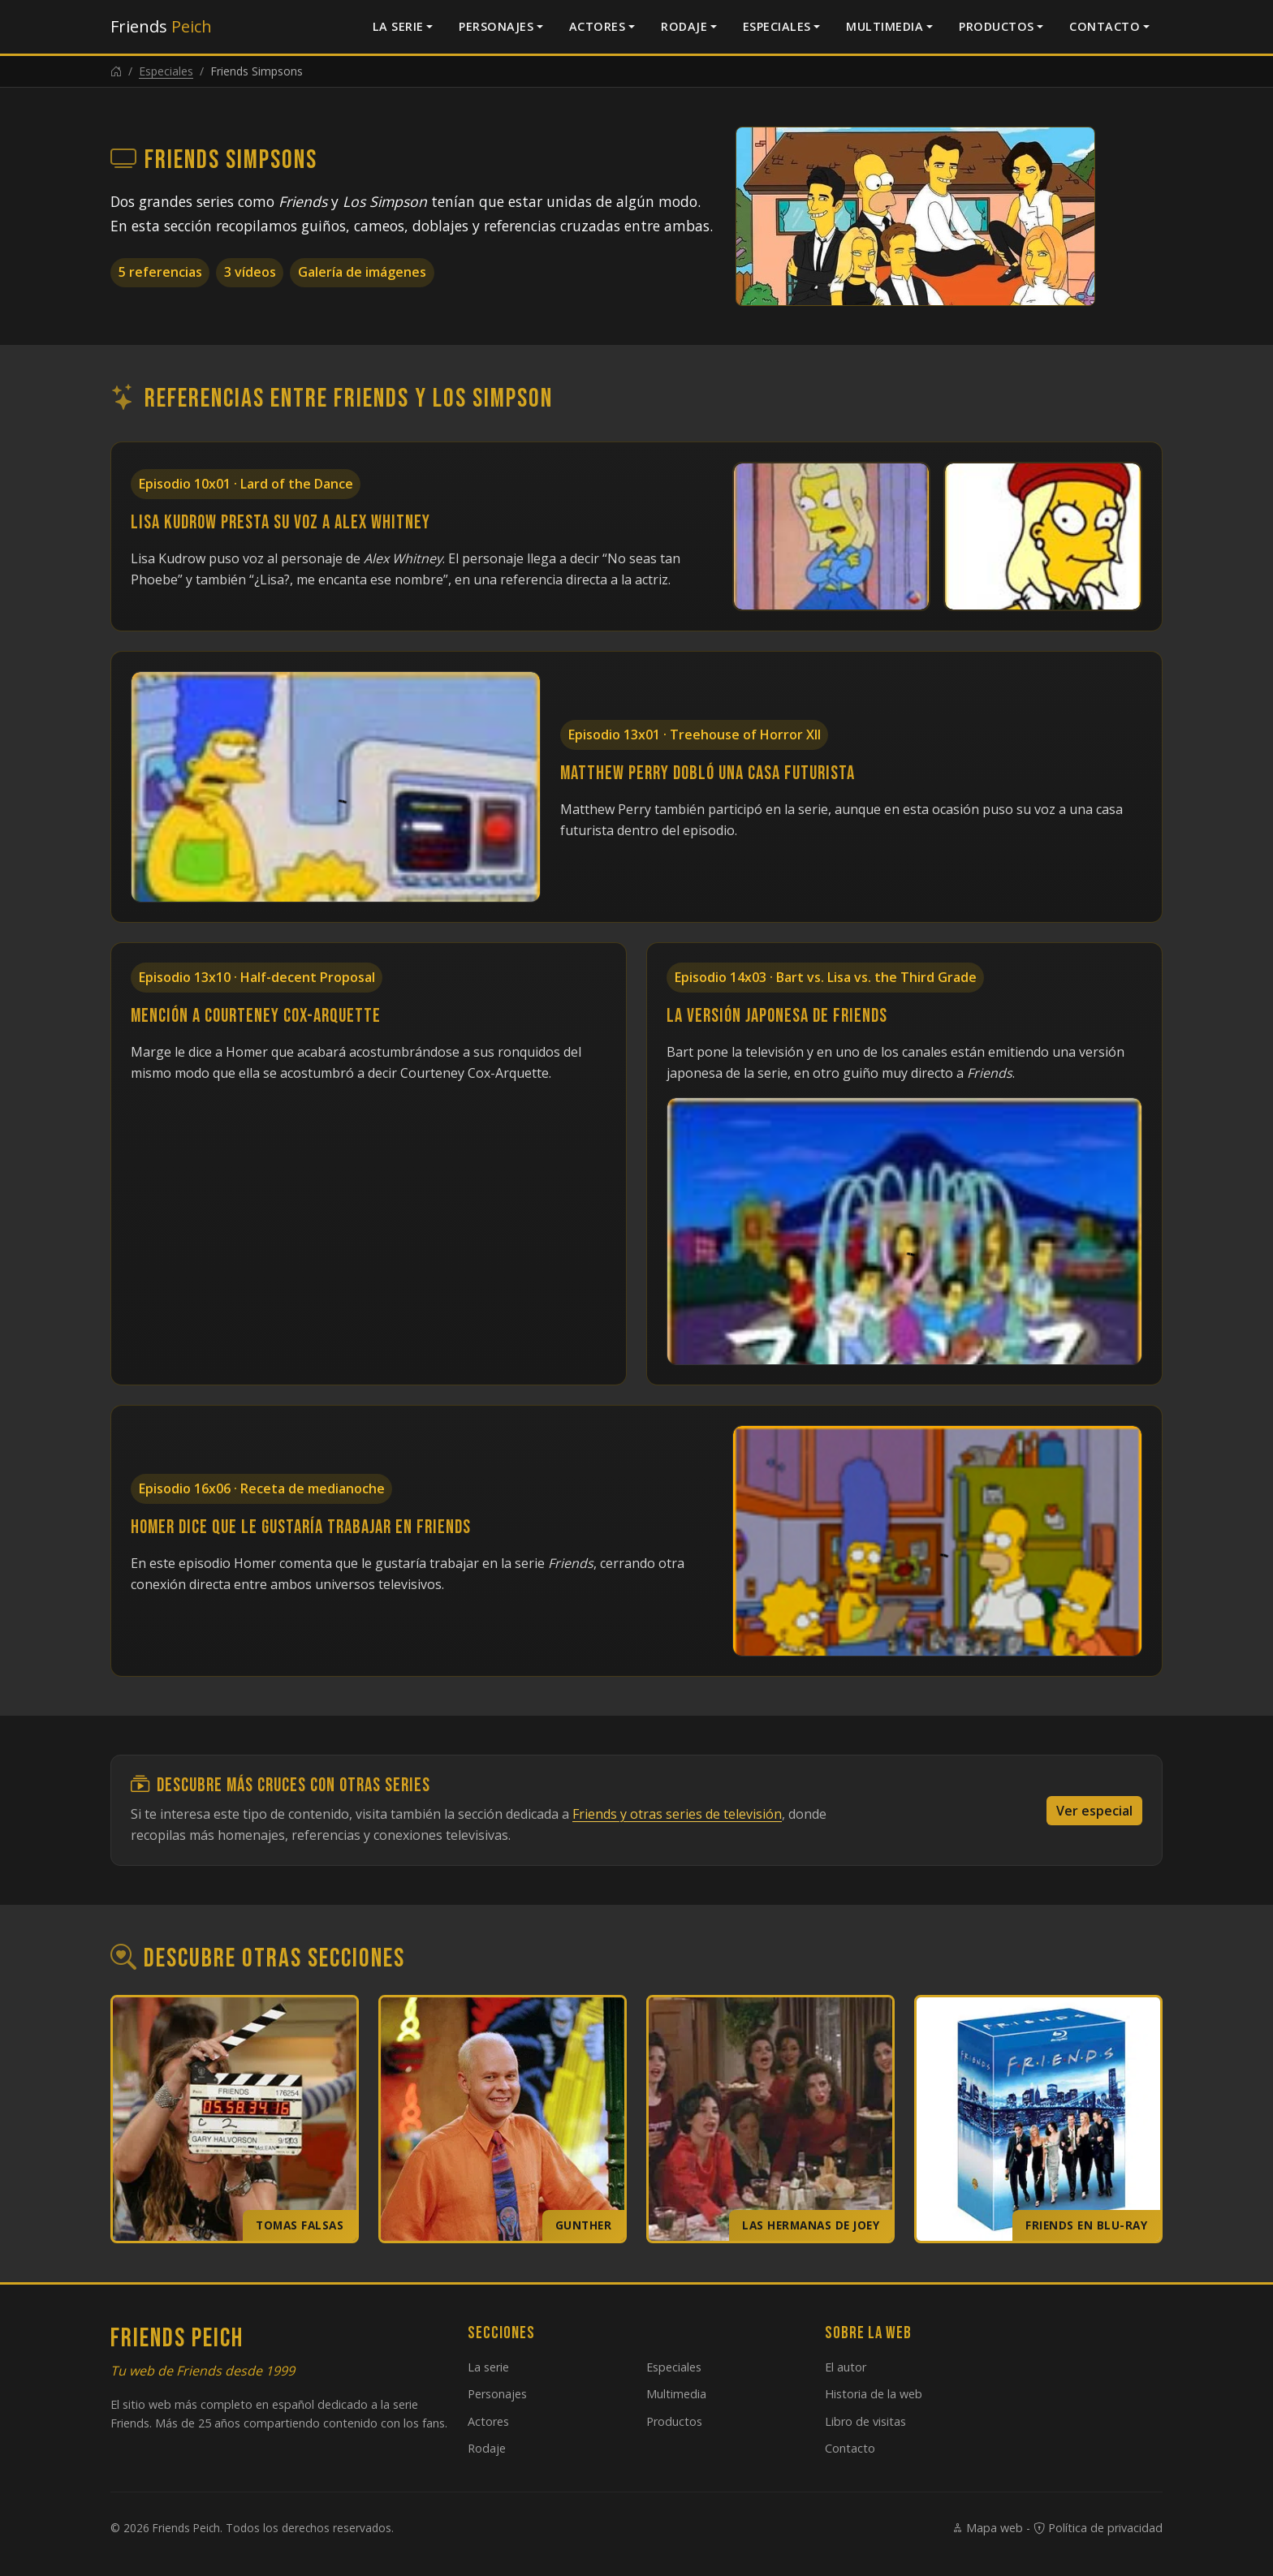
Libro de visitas (865, 2421)
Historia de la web (873, 2394)
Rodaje (684, 26)
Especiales (777, 26)
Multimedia (884, 26)
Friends (161, 26)
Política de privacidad (1098, 2527)
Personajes (496, 26)
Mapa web (987, 2527)
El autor (845, 2367)
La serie (398, 26)
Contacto (1104, 26)
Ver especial (1094, 1811)
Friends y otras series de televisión (677, 1814)
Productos (996, 26)
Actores (597, 26)
